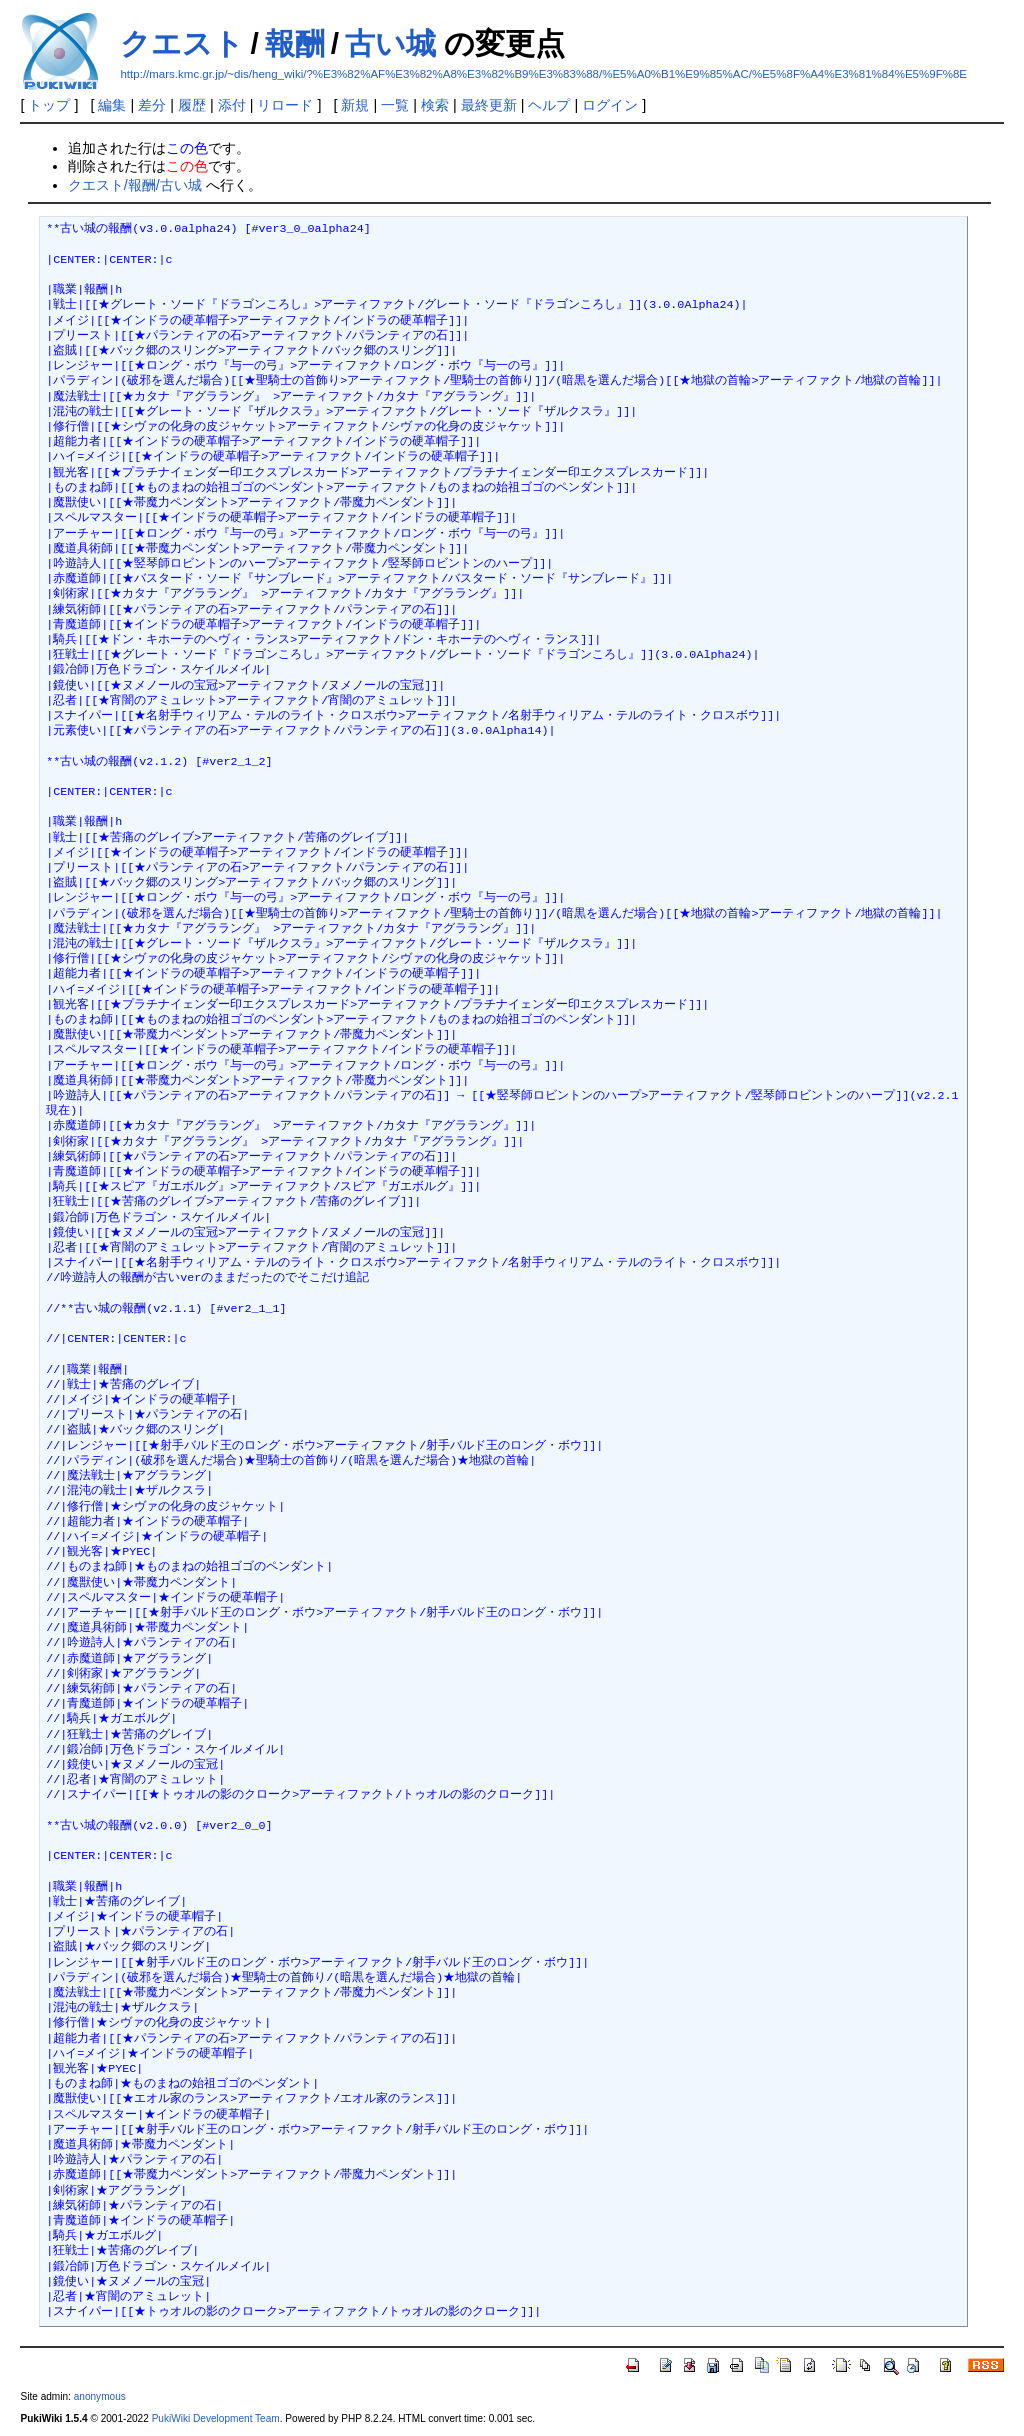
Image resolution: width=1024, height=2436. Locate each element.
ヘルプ (549, 105)
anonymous (100, 2396)
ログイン (610, 105)
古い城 (390, 43)
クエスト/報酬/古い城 (135, 185)
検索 (435, 105)
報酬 (295, 43)
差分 (152, 105)
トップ (49, 105)
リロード (285, 105)
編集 (112, 105)
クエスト (182, 43)
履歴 (192, 105)
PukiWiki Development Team (216, 2418)
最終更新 (489, 105)
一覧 (395, 105)
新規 (355, 105)
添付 (232, 105)
